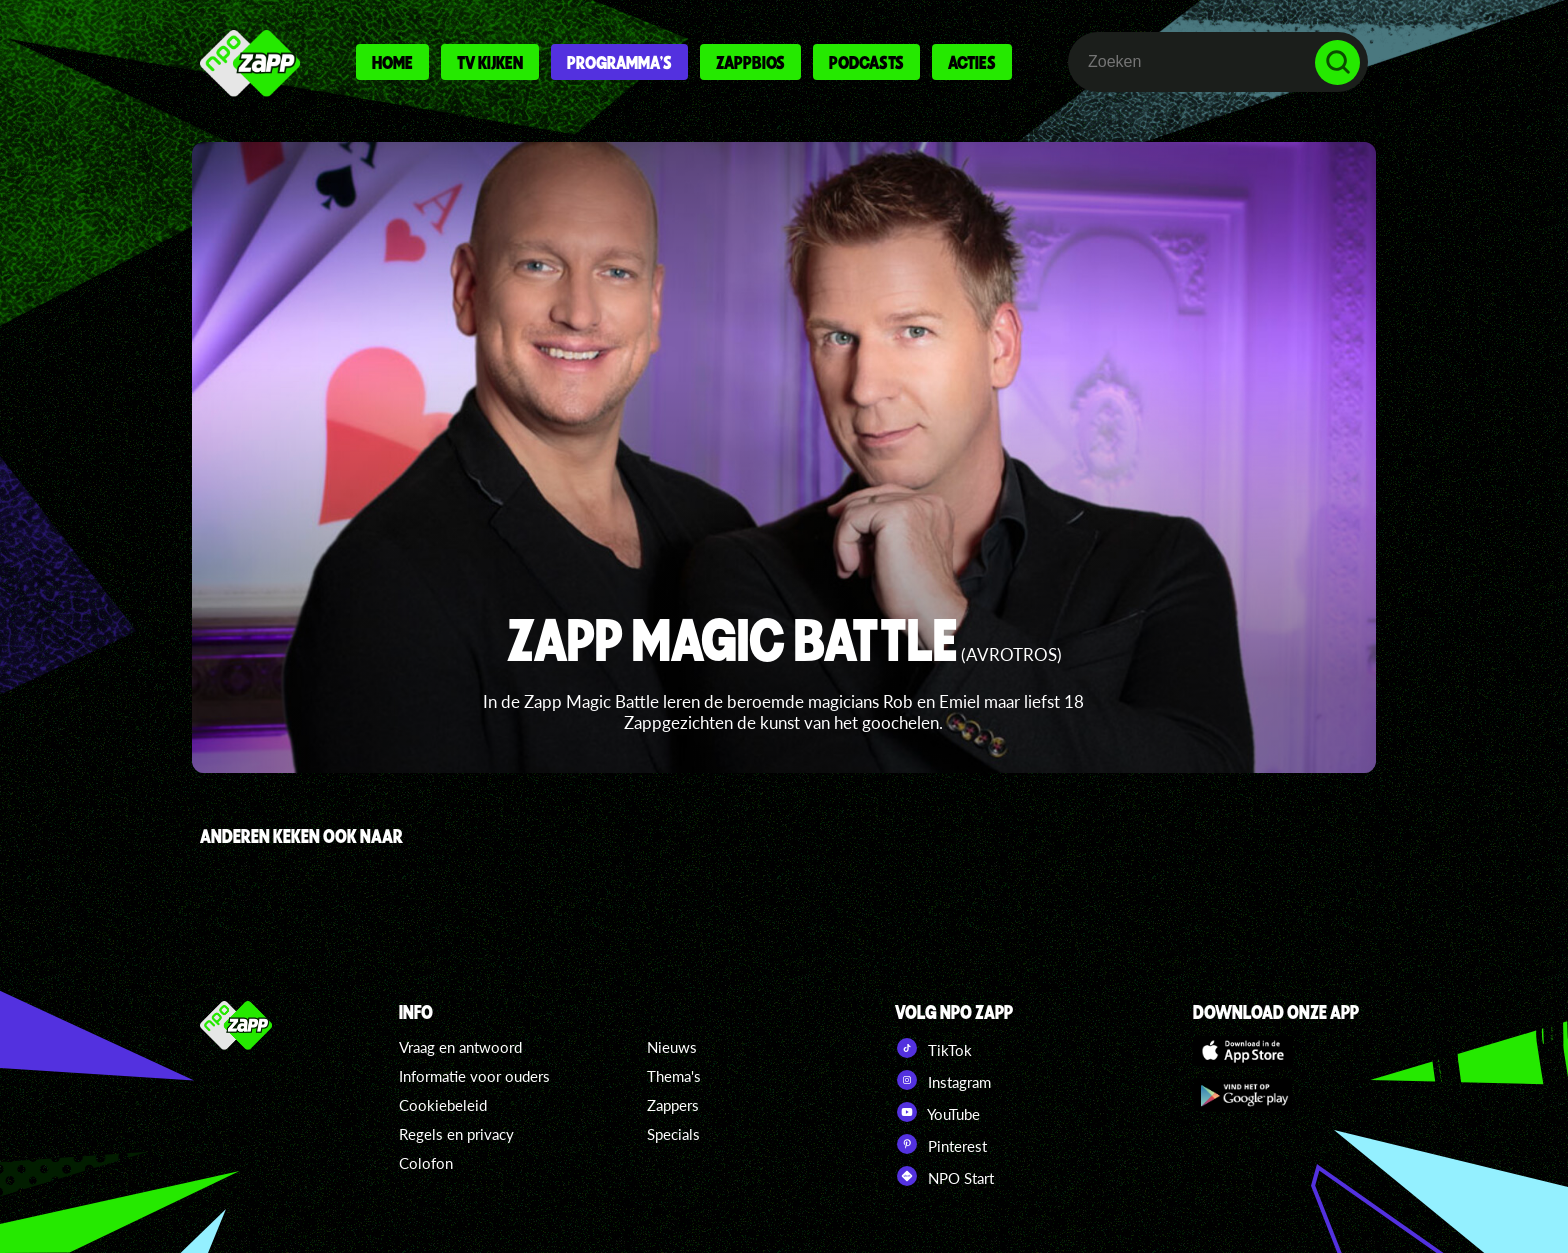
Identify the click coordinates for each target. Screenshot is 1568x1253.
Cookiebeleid (443, 1105)
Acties (972, 62)
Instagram (943, 1080)
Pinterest (941, 1144)
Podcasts (866, 62)
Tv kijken (490, 62)
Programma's (619, 62)
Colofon (426, 1163)
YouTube (937, 1112)
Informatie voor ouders (474, 1076)
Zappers (673, 1105)
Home (392, 62)
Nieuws (672, 1047)
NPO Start (944, 1176)
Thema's (674, 1076)
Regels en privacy (456, 1134)
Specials (673, 1134)
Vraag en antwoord (460, 1047)
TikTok (933, 1048)
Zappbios (750, 62)
